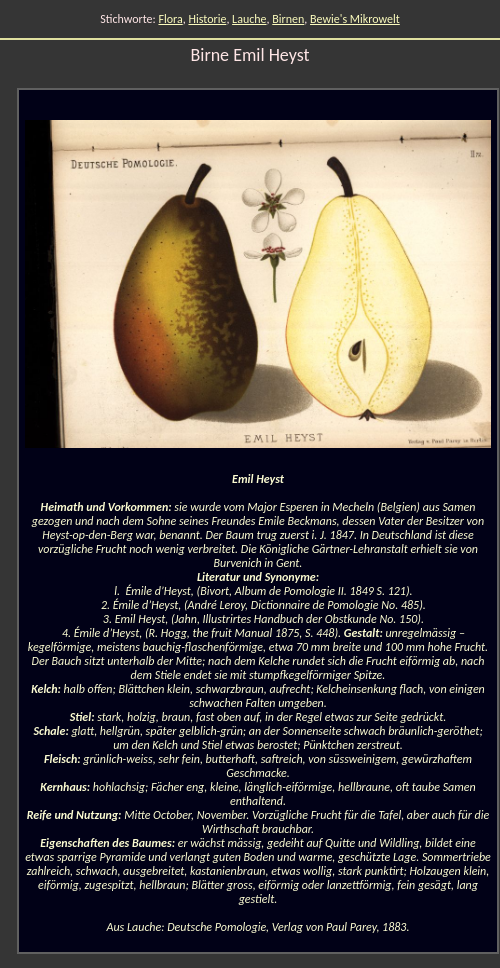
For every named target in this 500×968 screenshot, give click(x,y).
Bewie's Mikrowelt (355, 19)
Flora (170, 19)
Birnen (288, 19)
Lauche (249, 19)
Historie (207, 19)
